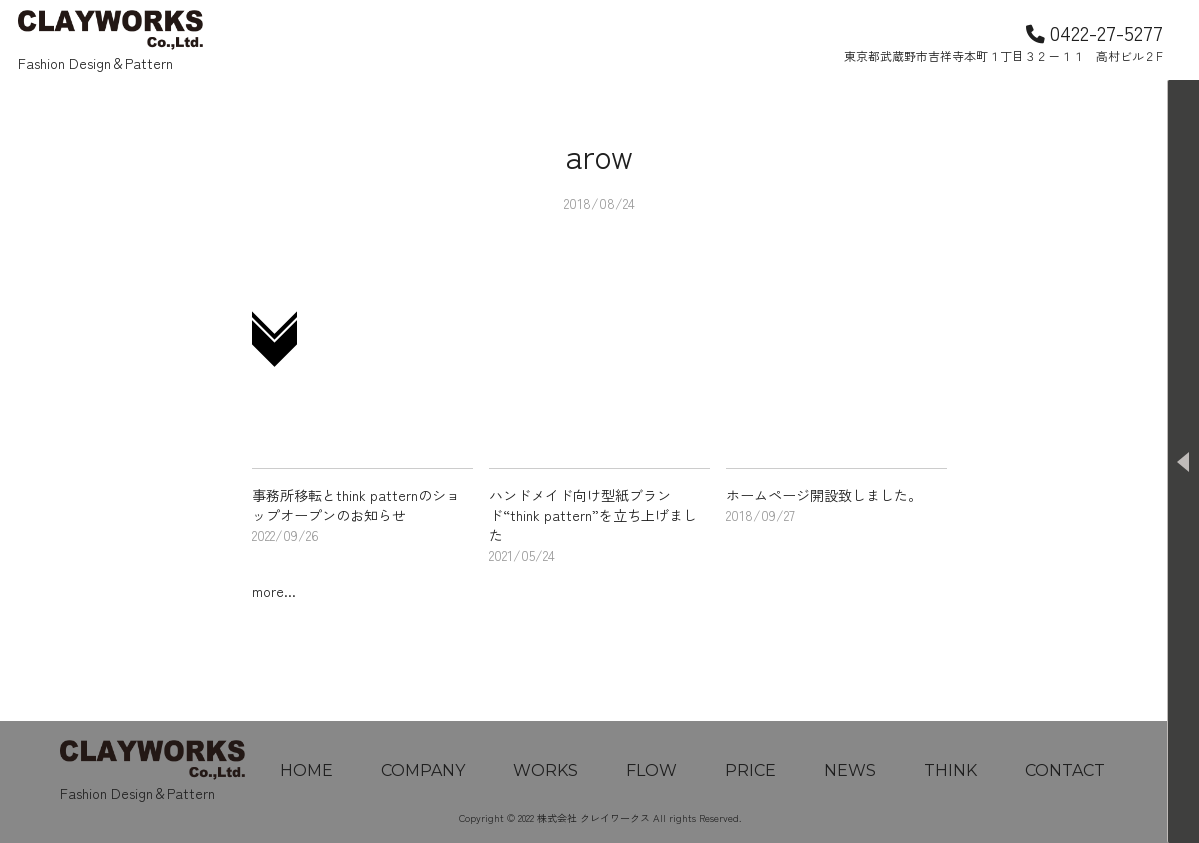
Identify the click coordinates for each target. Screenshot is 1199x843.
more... (274, 591)
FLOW (651, 770)
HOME (306, 770)
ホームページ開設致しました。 (824, 495)
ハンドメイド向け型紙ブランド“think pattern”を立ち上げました (593, 515)
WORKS (545, 770)
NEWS (850, 770)
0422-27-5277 (1094, 32)
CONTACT (1065, 770)
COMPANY (423, 770)
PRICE (750, 770)
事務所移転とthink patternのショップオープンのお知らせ (356, 505)
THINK (950, 770)
